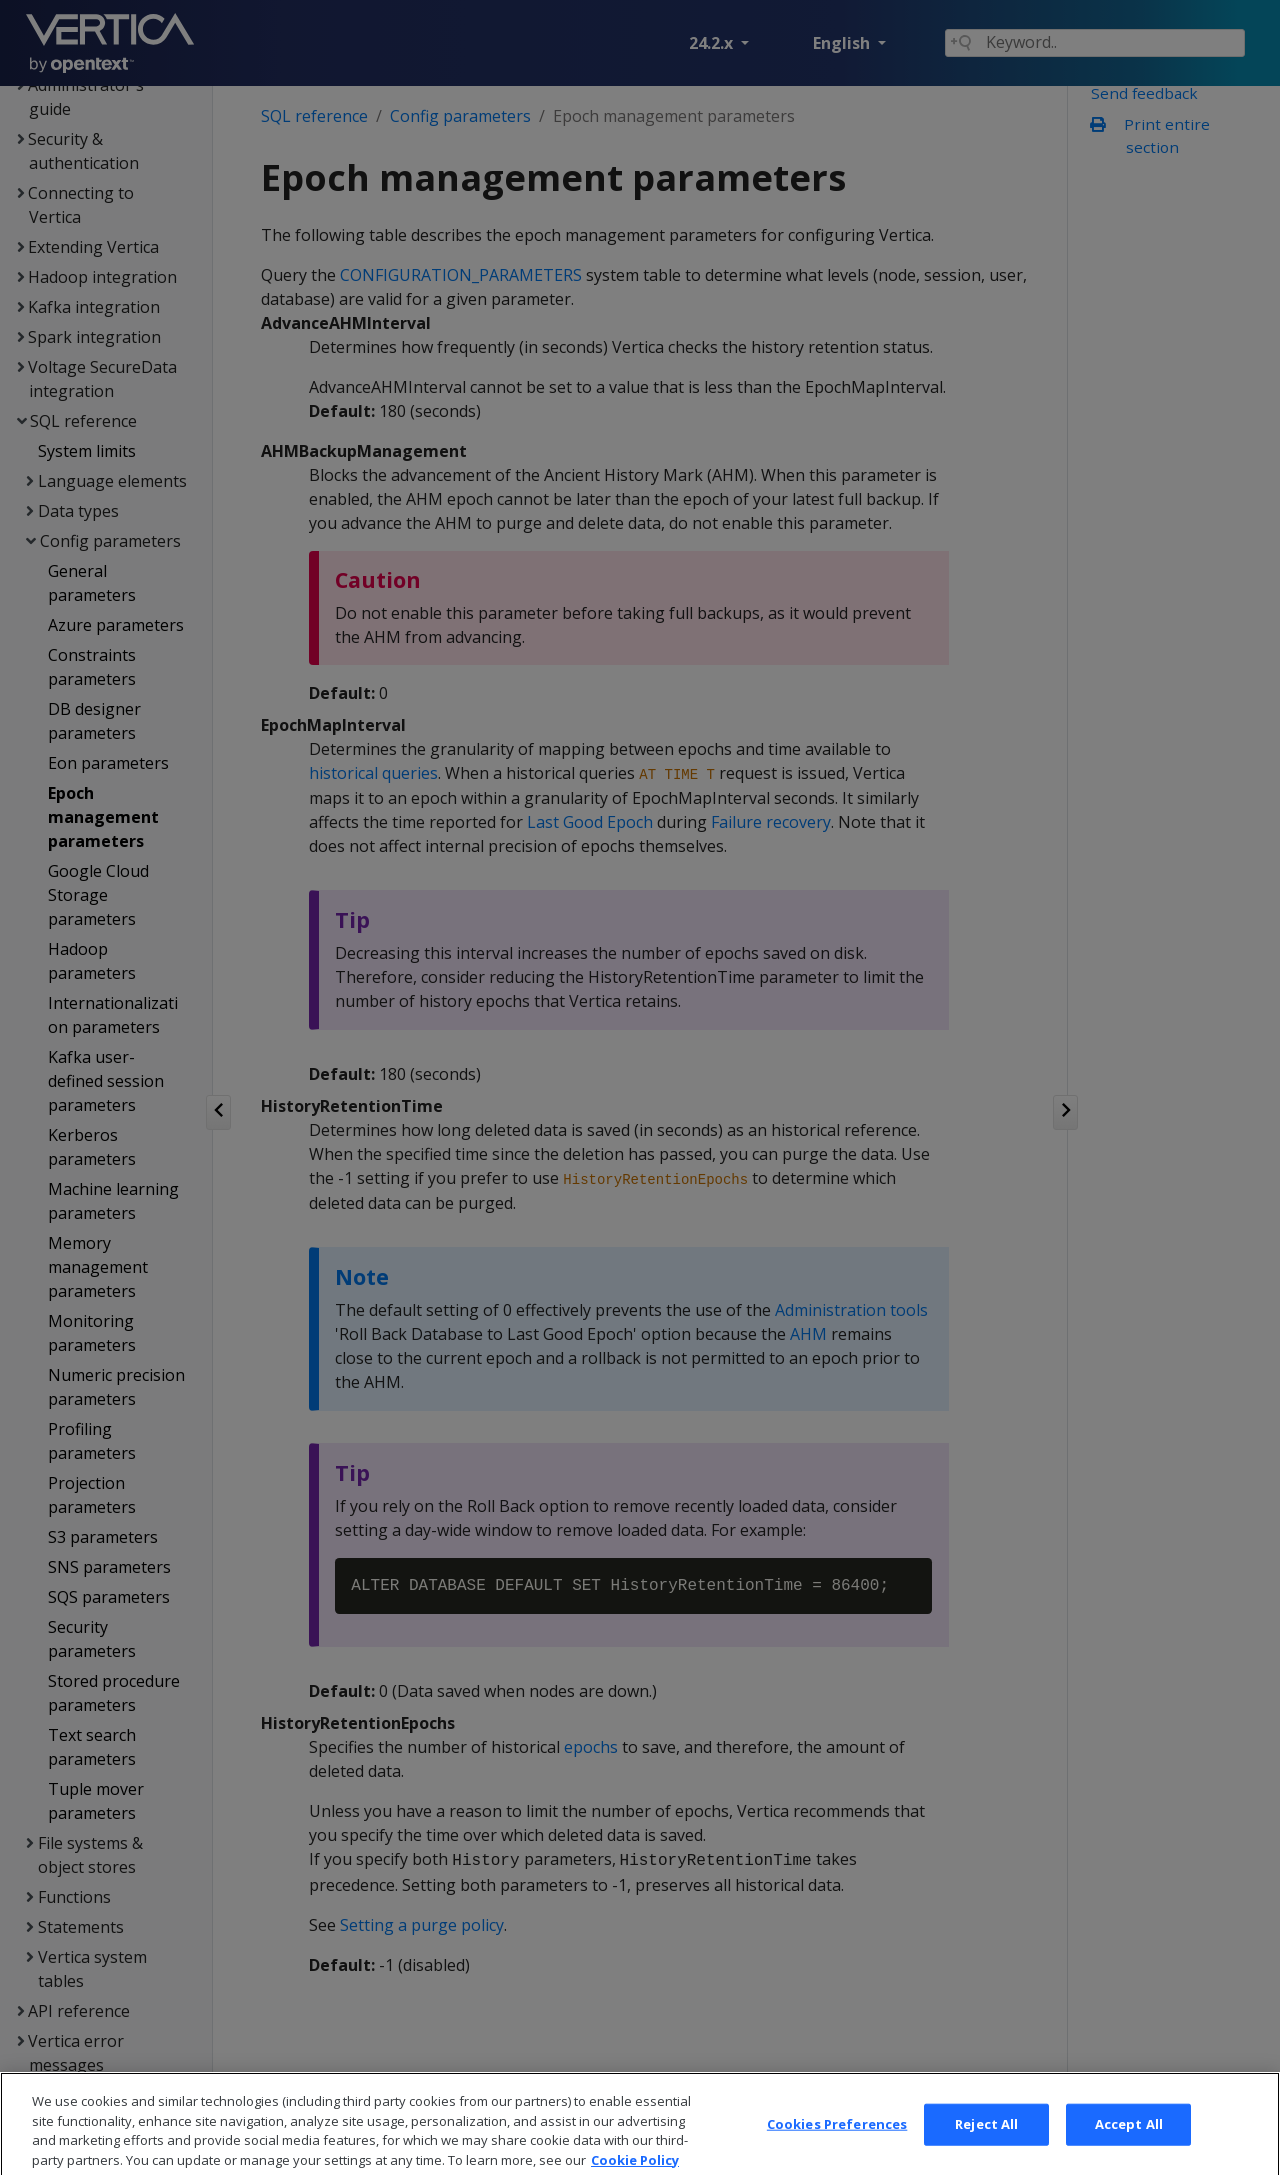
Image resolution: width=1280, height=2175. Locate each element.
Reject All (986, 2140)
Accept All (1129, 2140)
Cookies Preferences (837, 2140)
